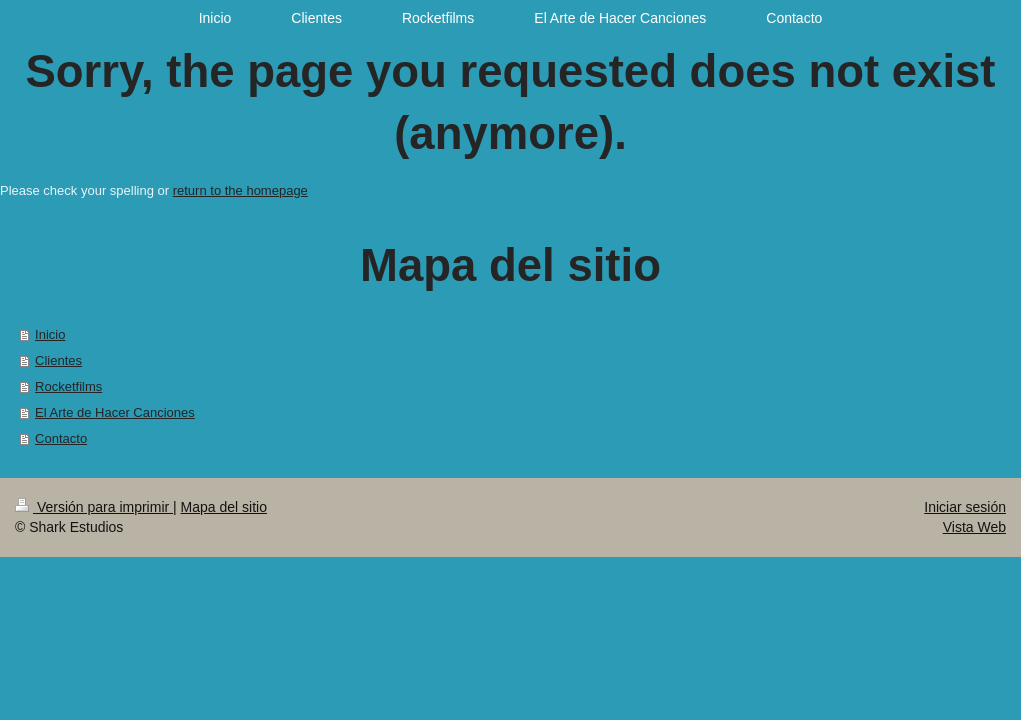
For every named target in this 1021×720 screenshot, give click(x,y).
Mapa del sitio (224, 507)
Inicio (50, 334)
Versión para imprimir (94, 507)
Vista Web (974, 527)
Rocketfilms (68, 386)
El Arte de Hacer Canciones (115, 412)
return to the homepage (240, 190)
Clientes (58, 360)
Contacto (61, 438)
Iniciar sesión (965, 507)
